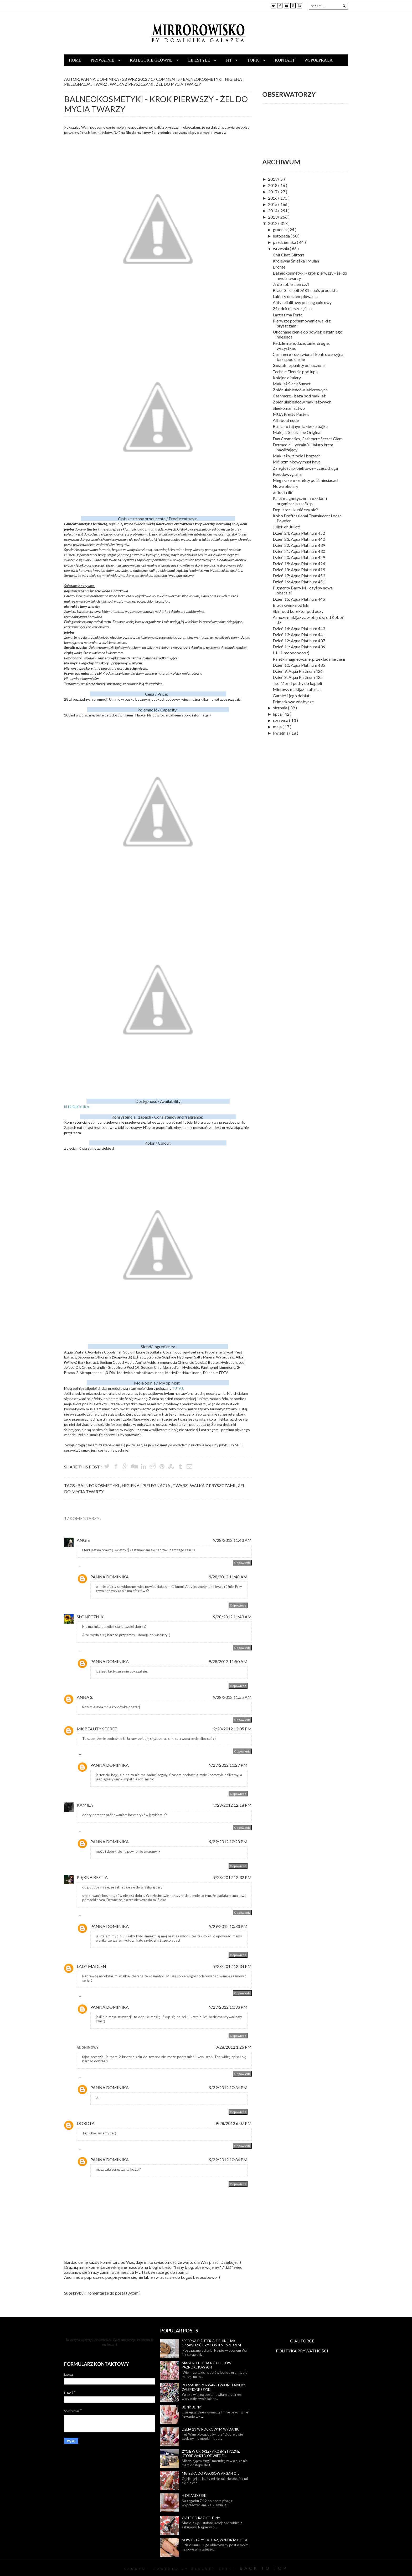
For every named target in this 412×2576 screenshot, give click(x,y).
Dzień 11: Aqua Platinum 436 (299, 646)
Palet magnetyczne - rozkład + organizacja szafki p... (300, 501)
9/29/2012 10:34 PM (228, 2087)
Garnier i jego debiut (291, 695)
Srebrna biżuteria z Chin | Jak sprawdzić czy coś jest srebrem (211, 2343)
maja (277, 726)
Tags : (71, 1485)
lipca (277, 713)
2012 (273, 223)
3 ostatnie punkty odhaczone (299, 365)
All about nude (286, 420)
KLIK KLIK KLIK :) (76, 1107)
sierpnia (280, 707)
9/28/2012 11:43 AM (232, 1540)
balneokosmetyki (206, 79)
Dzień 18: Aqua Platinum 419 (299, 569)
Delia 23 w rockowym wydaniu (210, 2429)
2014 (273, 210)
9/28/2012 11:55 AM (232, 1697)
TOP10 (253, 60)
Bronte (279, 266)
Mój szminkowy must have (297, 461)
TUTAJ (177, 1388)
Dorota (86, 2123)
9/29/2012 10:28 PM (228, 1841)
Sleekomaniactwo (289, 408)
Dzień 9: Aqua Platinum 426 (298, 671)
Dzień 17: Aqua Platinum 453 (299, 575)
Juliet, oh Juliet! (286, 526)
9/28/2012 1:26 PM (233, 2046)
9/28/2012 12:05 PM (232, 1728)
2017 (273, 191)
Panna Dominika (109, 1576)
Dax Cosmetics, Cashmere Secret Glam (308, 438)
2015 (273, 204)
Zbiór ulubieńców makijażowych (302, 401)
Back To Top (264, 2567)
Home (75, 60)
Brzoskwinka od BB (291, 605)
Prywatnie (103, 60)
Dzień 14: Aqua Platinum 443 (299, 628)
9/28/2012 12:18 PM (232, 1804)
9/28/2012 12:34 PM (232, 1966)
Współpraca (318, 60)
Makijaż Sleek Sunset (292, 383)
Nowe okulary (285, 486)
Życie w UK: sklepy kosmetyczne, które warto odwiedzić (211, 2453)
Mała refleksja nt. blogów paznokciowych (206, 2365)
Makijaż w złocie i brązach (297, 455)
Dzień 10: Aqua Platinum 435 (299, 665)
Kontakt (285, 60)
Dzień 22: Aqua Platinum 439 (299, 545)
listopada (282, 235)
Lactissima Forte (287, 314)
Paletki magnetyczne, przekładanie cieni (309, 658)
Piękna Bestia (92, 1877)
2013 (273, 216)
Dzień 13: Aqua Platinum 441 (299, 634)
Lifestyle (199, 60)
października (285, 242)
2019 (273, 178)
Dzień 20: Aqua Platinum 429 (299, 557)
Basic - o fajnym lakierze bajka (300, 426)
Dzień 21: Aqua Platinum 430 (299, 551)
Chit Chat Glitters (289, 254)
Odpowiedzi (91, 1567)
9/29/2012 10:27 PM (228, 1764)
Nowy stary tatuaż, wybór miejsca (214, 2540)
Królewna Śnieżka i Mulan (296, 260)
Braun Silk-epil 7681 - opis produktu (305, 290)
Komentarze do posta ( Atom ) (113, 2292)
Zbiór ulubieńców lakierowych (300, 389)
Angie (83, 1540)
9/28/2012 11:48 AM (228, 1576)
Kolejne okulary (287, 377)
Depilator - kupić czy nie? (295, 509)
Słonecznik (90, 1616)
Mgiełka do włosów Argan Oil (210, 2473)
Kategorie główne (152, 60)
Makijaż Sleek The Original (297, 432)
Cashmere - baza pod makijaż (299, 395)
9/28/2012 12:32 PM (232, 1877)
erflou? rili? (283, 492)
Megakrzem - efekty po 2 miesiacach (306, 480)
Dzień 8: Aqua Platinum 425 (298, 677)
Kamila (85, 1804)
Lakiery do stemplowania (295, 296)
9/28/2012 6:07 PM (233, 2123)
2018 (273, 185)
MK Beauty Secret (97, 1728)
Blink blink (191, 2407)
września (281, 248)
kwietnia (281, 732)
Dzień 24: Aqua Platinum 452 (299, 533)
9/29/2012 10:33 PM (228, 1926)
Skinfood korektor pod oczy (298, 611)
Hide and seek (194, 2495)
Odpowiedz (242, 1563)
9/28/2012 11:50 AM (228, 1661)
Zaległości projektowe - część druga (305, 468)
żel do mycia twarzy (183, 84)
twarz (102, 84)
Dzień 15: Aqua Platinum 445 (299, 599)
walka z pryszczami (135, 84)
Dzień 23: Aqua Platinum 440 (299, 539)
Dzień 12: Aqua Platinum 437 (299, 640)
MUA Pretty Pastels (291, 414)
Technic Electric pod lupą (295, 371)
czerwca (281, 720)
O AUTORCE (302, 2340)
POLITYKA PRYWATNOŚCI (302, 2350)
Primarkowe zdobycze (293, 701)
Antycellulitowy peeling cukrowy (302, 302)
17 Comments (166, 79)
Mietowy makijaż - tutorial (297, 689)
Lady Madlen (91, 1966)
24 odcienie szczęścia (292, 308)
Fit (229, 60)
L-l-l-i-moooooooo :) (291, 652)
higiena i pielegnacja (146, 1485)
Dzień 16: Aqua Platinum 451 (299, 581)
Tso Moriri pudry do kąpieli (297, 683)
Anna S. (85, 1697)
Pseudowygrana (287, 474)
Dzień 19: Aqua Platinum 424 (299, 563)
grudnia (280, 229)
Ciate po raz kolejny (201, 2518)
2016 (273, 197)
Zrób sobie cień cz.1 (291, 284)
